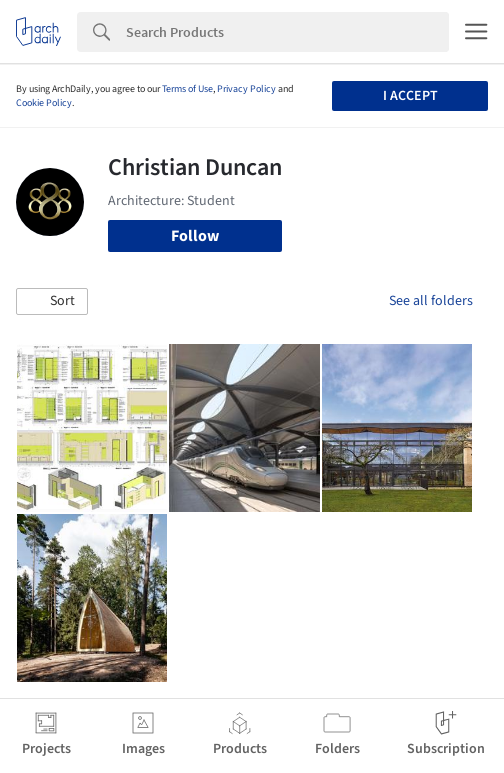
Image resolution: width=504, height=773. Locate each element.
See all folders (431, 301)
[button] (52, 302)
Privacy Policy (246, 89)
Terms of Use (187, 89)
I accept (410, 96)
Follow (195, 236)
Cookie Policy (44, 103)
